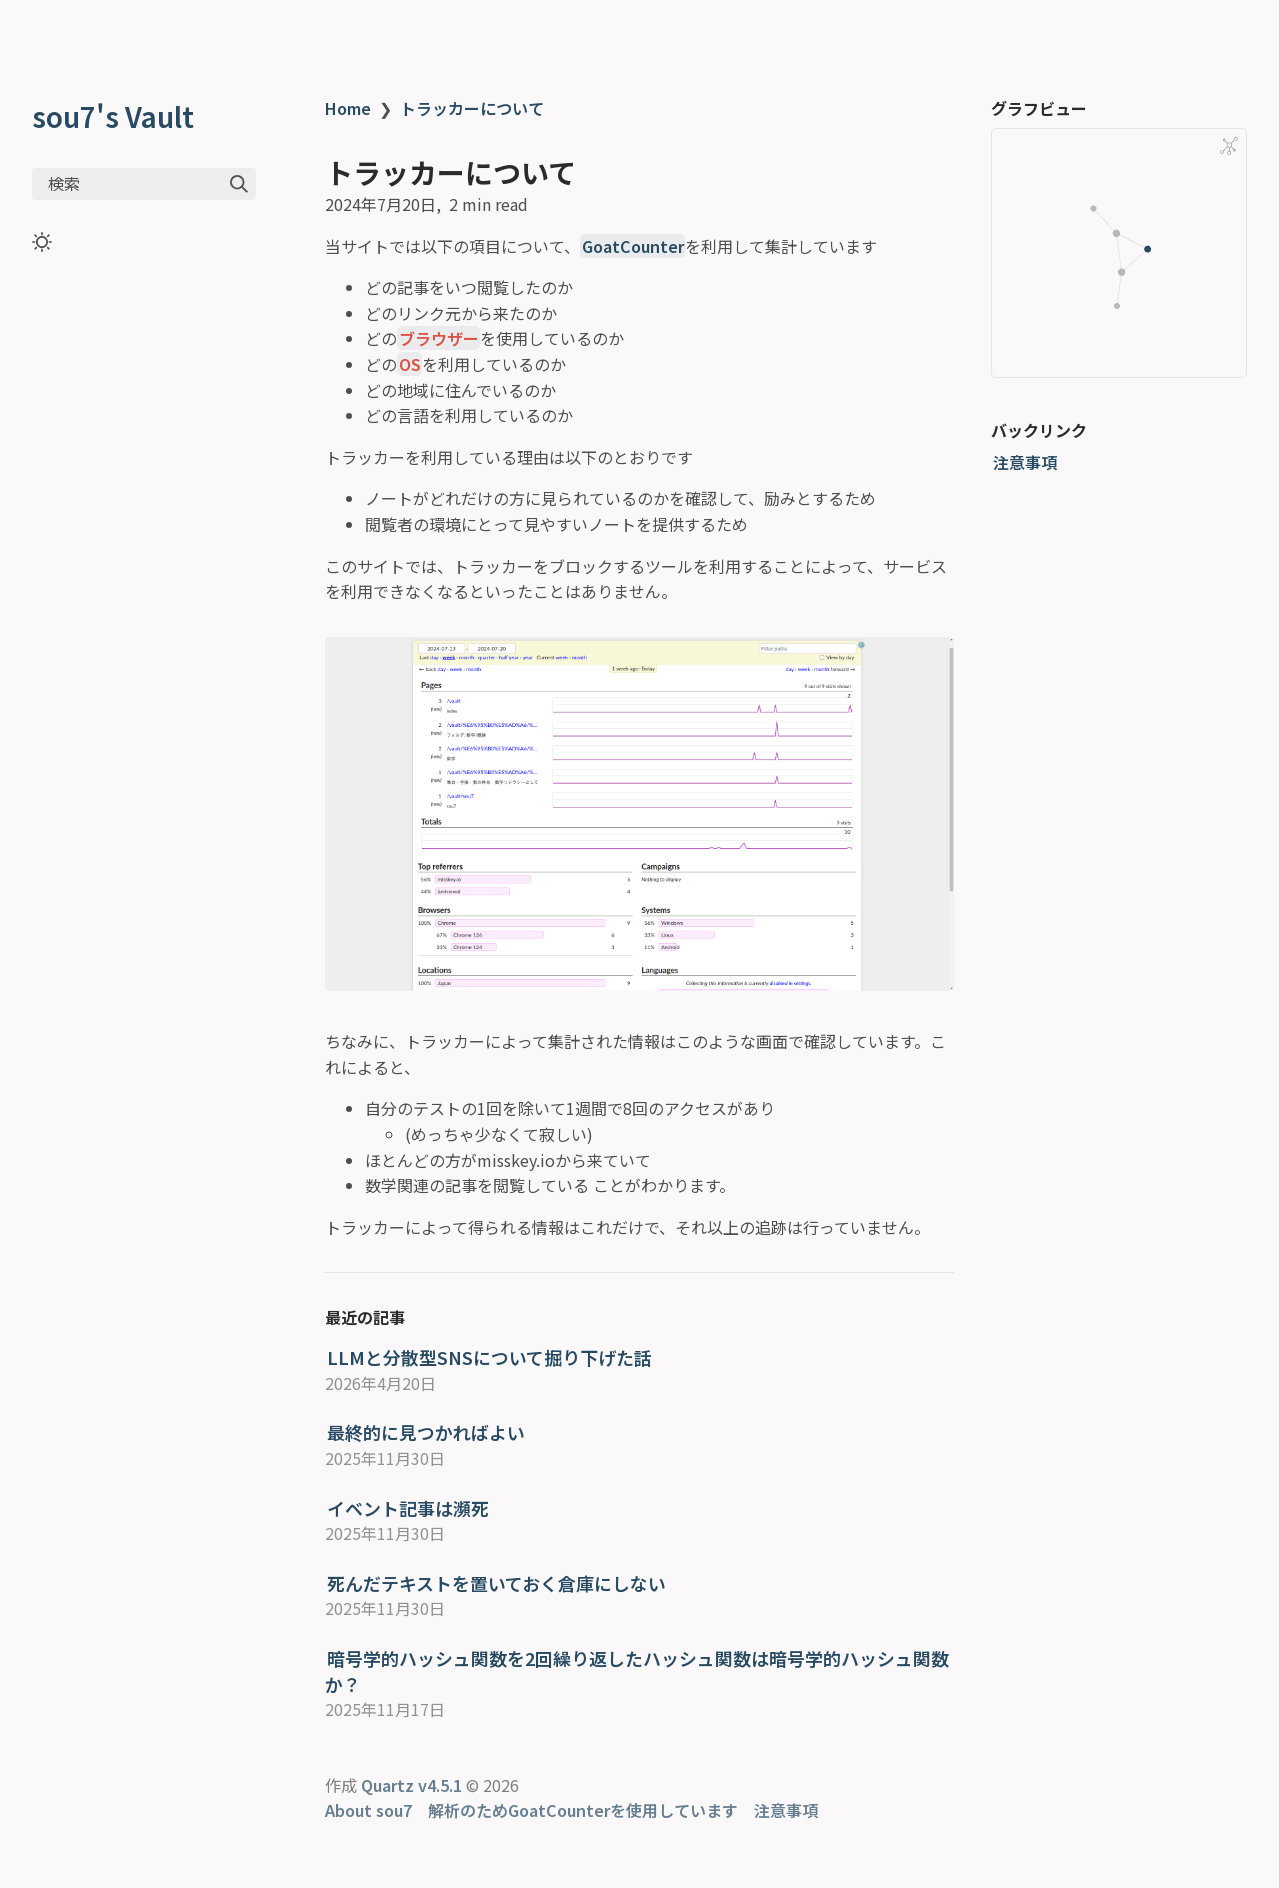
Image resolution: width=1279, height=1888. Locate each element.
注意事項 (1025, 462)
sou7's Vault (113, 116)
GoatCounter (633, 246)
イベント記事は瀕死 (408, 1508)
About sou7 (368, 1810)
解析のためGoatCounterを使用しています (583, 1810)
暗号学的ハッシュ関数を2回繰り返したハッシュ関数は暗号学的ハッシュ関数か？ (637, 1671)
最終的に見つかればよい (426, 1432)
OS (410, 364)
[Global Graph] (1229, 146)
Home (348, 108)
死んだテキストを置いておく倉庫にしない (496, 1583)
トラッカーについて (472, 108)
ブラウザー (439, 338)
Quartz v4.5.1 (411, 1785)
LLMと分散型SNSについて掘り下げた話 (489, 1357)
